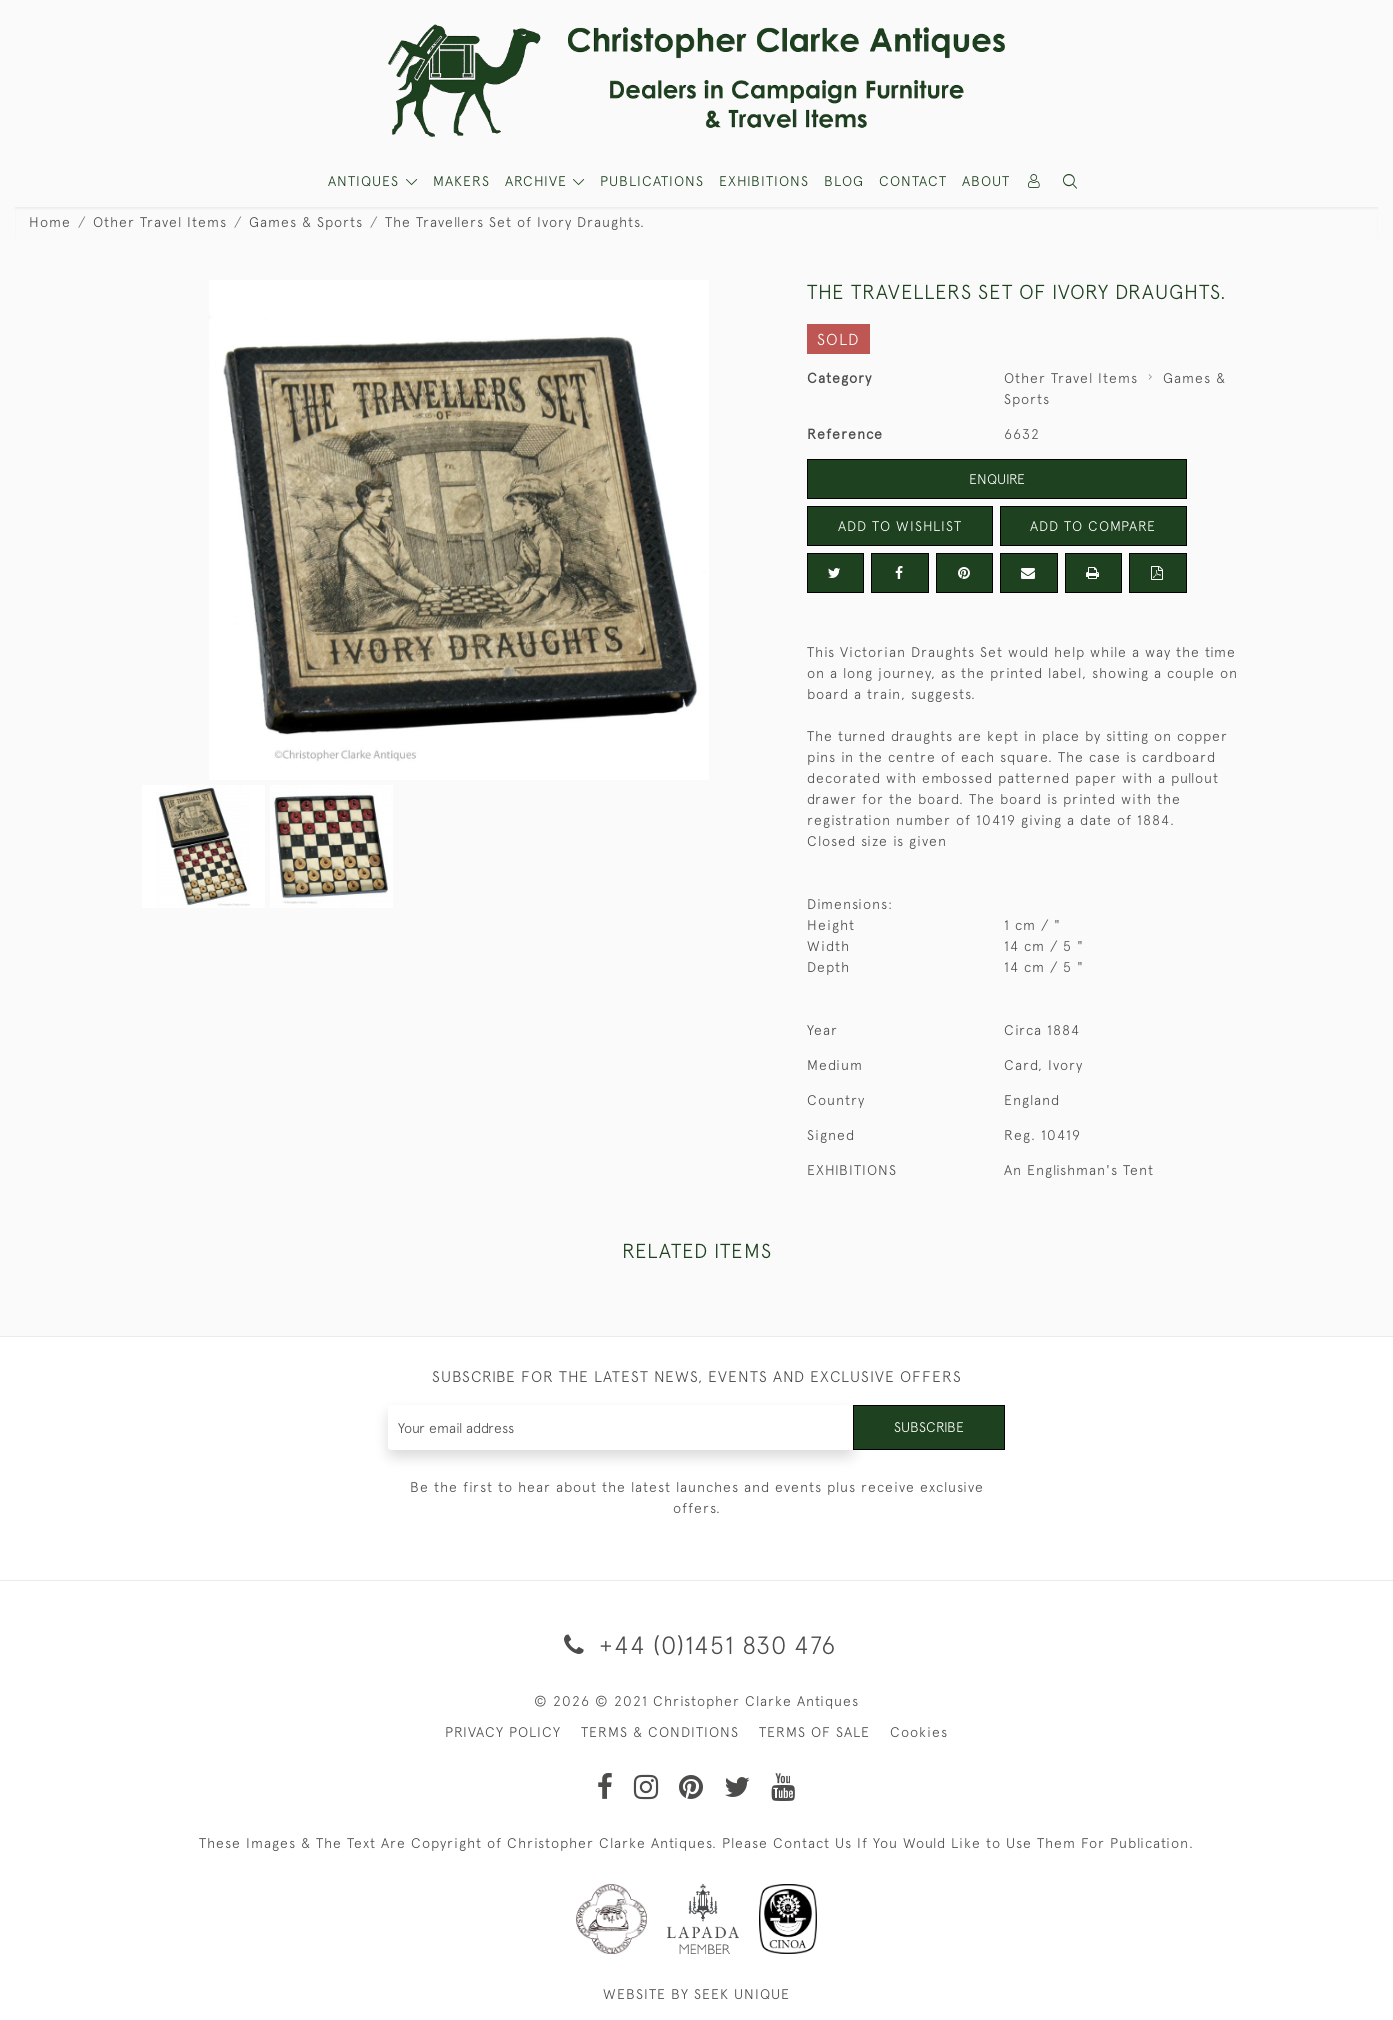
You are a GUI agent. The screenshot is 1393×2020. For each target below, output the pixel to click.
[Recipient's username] (621, 1427)
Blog (844, 181)
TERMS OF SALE (814, 1732)
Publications (652, 181)
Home (50, 222)
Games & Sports (306, 222)
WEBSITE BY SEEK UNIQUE (696, 1994)
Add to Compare (1093, 526)
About (986, 181)
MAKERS (461, 181)
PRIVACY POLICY (503, 1732)
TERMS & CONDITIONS (660, 1732)
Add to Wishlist (900, 526)
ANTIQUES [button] (366, 181)
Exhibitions (764, 181)
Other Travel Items (160, 222)
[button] (1070, 181)
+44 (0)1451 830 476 (696, 1644)
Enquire (997, 479)
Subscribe (929, 1427)
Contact (913, 181)
